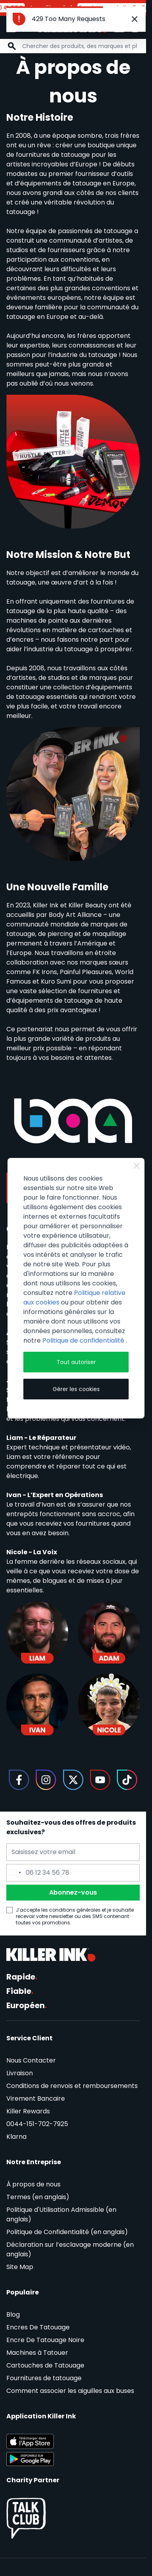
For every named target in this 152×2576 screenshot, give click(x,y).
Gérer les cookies (76, 1389)
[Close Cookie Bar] (136, 1166)
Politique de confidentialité (84, 1340)
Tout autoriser (76, 1362)
